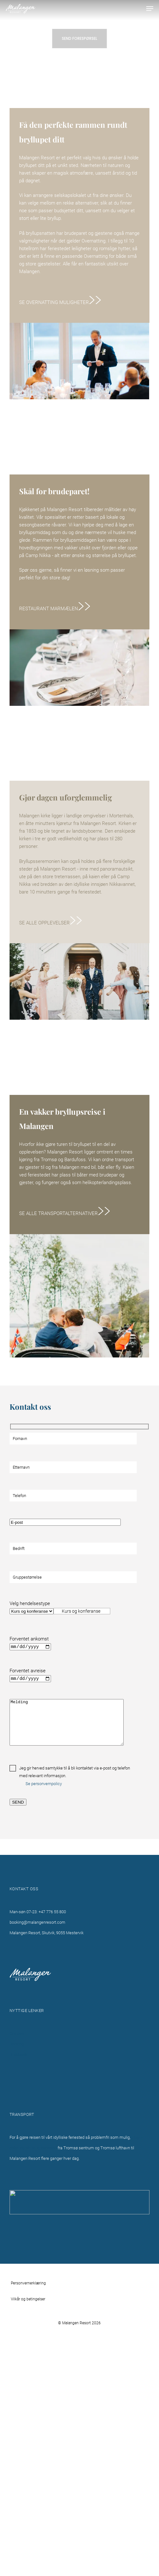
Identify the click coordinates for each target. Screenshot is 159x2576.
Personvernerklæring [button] (28, 2283)
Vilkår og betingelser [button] (28, 2299)
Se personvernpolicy (43, 1783)
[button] (149, 8)
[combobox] (82, 1611)
